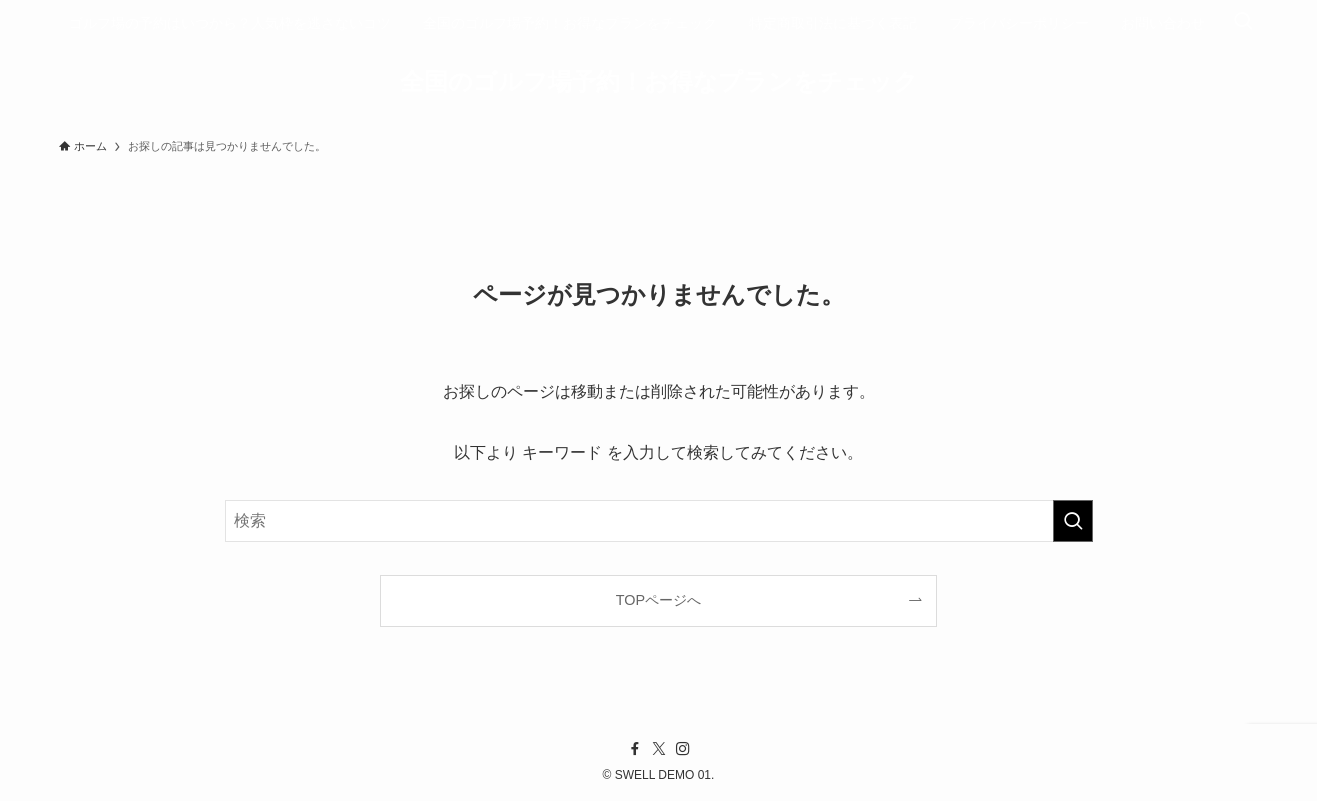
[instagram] (683, 749)
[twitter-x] (659, 749)
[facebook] (635, 749)
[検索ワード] (659, 521)
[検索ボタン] (1243, 23)
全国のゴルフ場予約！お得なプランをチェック (659, 82)
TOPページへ (658, 600)
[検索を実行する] (1073, 521)
